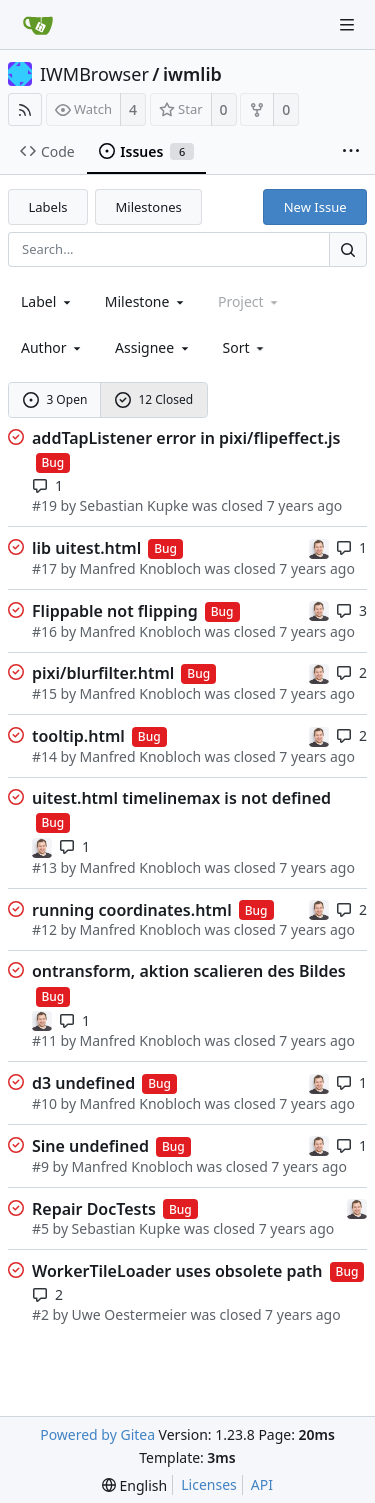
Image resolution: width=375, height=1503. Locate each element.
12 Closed (154, 399)
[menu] (245, 347)
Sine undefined (90, 1146)
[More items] (351, 152)
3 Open (55, 399)
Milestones (149, 207)
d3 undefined (83, 1083)
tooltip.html (78, 736)
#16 (44, 631)
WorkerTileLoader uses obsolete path (177, 1271)
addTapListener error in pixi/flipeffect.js (186, 438)
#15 (44, 693)
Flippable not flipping (115, 611)
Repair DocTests (94, 1209)
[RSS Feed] (25, 109)
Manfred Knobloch (141, 568)
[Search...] (348, 249)
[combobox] (47, 301)
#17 (44, 568)
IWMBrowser (94, 74)
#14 (44, 756)
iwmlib (192, 74)
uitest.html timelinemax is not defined (181, 798)
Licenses (209, 1484)
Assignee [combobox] (153, 347)
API (262, 1484)
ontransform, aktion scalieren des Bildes (189, 971)
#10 (44, 1103)
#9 (40, 1166)
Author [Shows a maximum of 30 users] (52, 347)
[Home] (38, 25)
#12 (44, 929)
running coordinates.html (132, 910)
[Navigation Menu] (347, 25)
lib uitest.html (86, 548)
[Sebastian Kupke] (319, 546)
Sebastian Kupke (134, 505)
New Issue (315, 207)
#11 (44, 1040)
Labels (48, 207)
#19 (44, 505)
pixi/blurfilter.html (103, 673)
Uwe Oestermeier (129, 1314)
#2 (40, 1314)
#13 (44, 867)
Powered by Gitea (97, 1434)
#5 (40, 1228)
